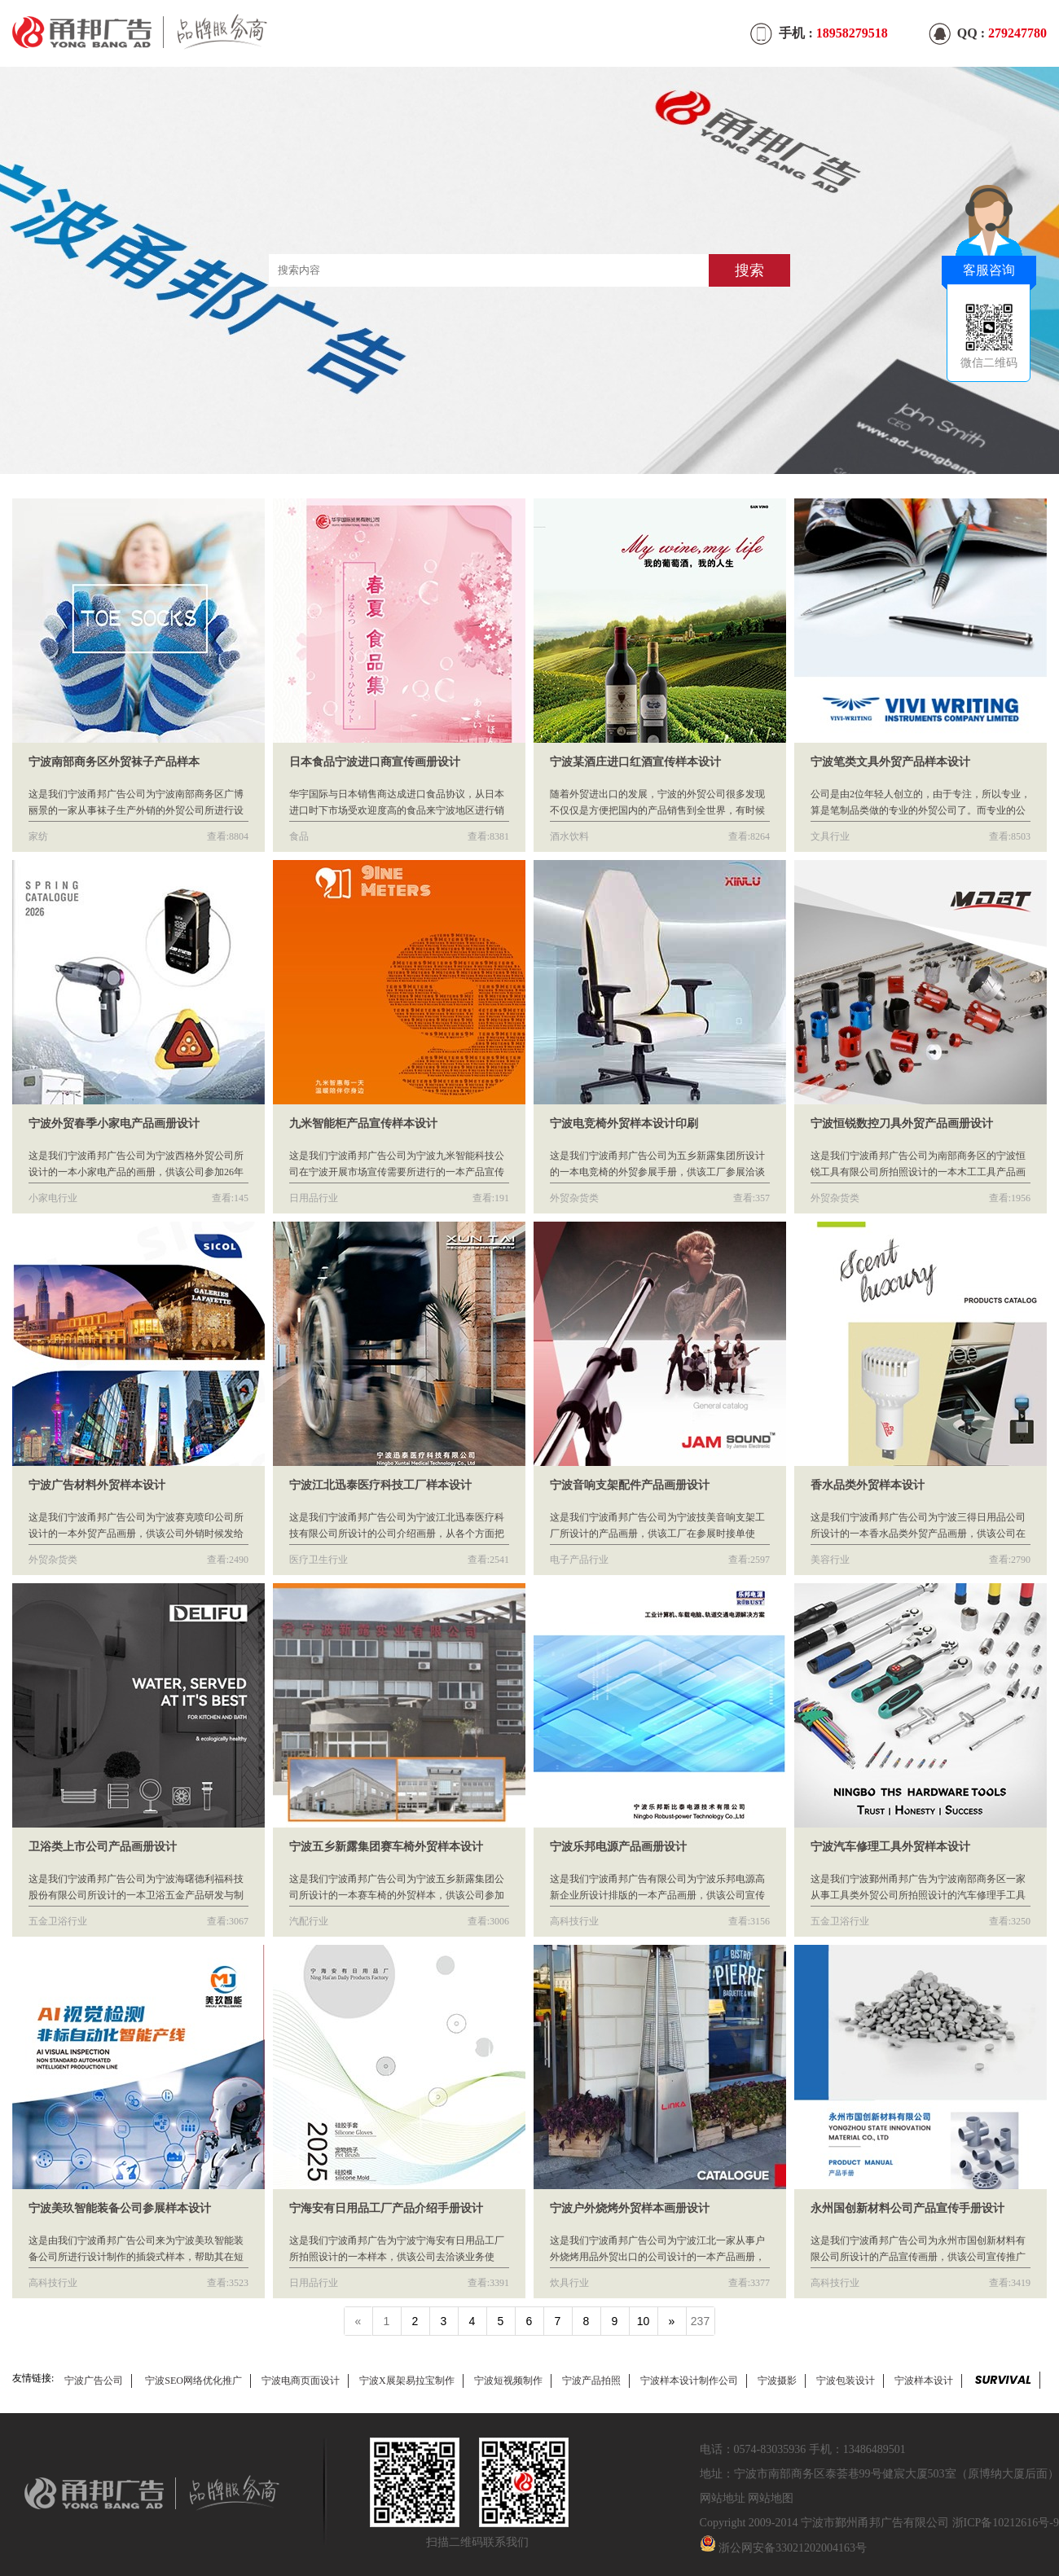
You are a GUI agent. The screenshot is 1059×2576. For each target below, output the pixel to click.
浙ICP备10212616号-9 (1005, 2523)
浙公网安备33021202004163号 (792, 2548)
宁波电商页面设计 (300, 2380)
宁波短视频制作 (508, 2380)
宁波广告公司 (93, 2380)
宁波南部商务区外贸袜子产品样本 (114, 762)
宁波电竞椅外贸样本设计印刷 (624, 1123)
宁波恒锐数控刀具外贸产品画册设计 (902, 1123)
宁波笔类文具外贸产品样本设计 (890, 762)
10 (643, 2321)
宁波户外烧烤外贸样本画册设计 (630, 2208)
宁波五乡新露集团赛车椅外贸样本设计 (386, 1847)
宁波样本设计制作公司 (689, 2380)
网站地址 (722, 2498)
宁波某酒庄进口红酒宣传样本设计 (635, 762)
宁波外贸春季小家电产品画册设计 (114, 1123)
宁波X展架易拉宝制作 (407, 2380)
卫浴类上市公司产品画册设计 (103, 1847)
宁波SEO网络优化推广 (193, 2380)
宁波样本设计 (923, 2380)
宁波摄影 (777, 2380)
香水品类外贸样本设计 (868, 1485)
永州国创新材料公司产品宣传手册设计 (907, 2208)
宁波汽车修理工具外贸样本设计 (890, 1847)
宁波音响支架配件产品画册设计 (630, 1485)
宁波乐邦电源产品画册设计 (618, 1847)
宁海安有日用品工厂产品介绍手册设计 (386, 2208)
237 (700, 2321)
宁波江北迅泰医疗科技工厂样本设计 (380, 1485)
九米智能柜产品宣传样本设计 (363, 1123)
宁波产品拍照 (591, 2380)
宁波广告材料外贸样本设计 (97, 1485)
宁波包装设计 (845, 2380)
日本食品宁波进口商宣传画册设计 (374, 762)
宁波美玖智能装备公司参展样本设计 (120, 2208)
